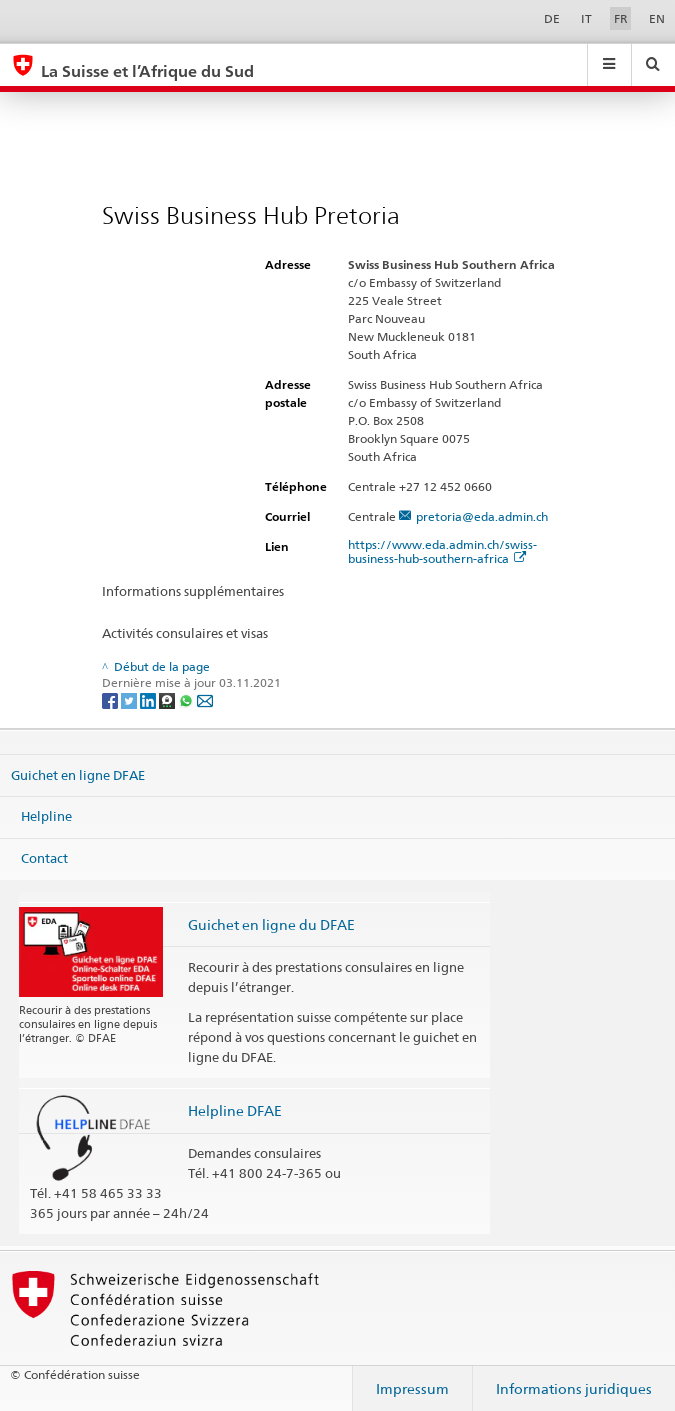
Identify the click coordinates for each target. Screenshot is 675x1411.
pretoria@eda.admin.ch (482, 516)
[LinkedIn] (149, 699)
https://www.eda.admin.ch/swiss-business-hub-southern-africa (442, 551)
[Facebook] (111, 699)
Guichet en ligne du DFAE (271, 924)
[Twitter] (130, 699)
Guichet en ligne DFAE (78, 774)
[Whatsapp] (187, 699)
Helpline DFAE (235, 1110)
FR (621, 18)
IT (586, 18)
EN (657, 18)
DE (552, 18)
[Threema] (168, 699)
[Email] (205, 699)
